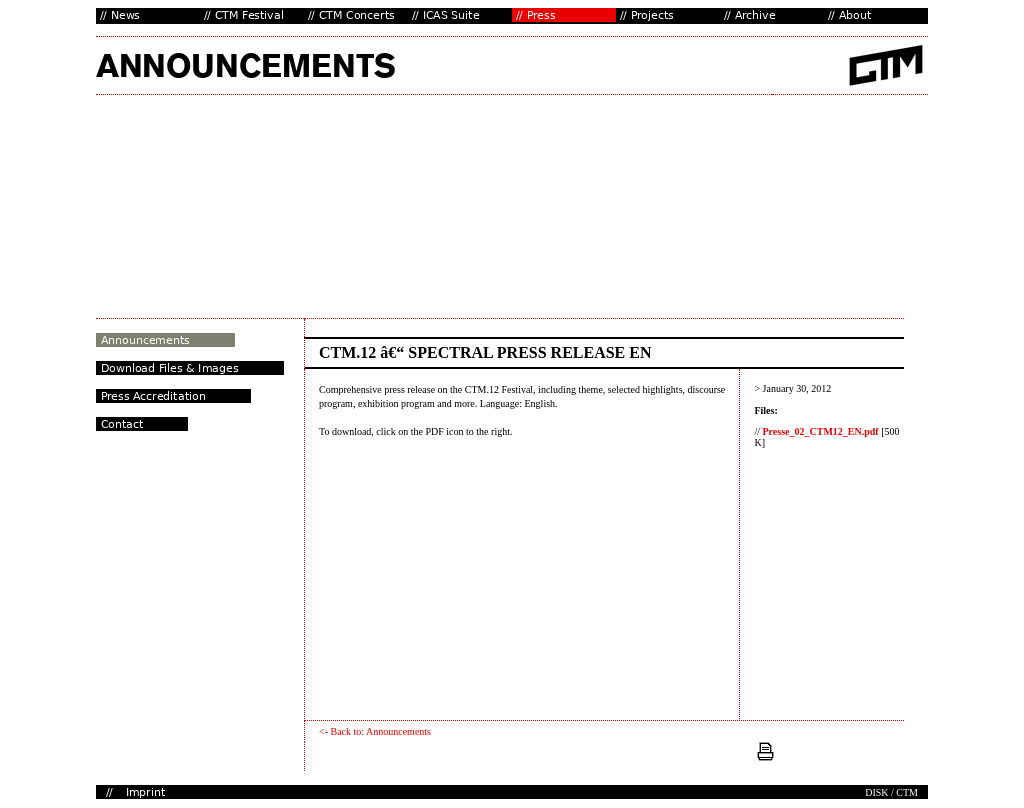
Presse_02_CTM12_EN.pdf (820, 431)
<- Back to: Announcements (375, 731)
